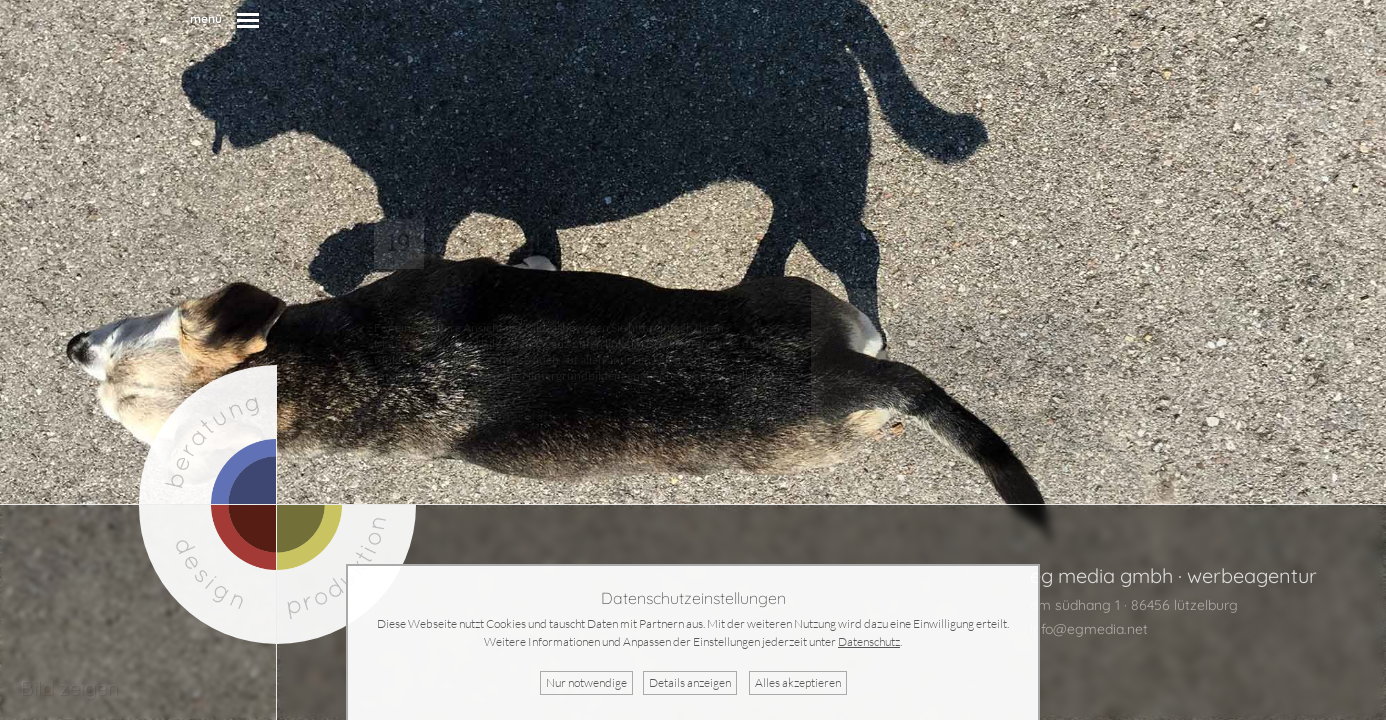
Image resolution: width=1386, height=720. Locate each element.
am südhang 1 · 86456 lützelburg (1134, 605)
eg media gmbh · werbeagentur (1173, 575)
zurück (395, 416)
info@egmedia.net (1089, 629)
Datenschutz (869, 641)
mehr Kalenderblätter (497, 416)
